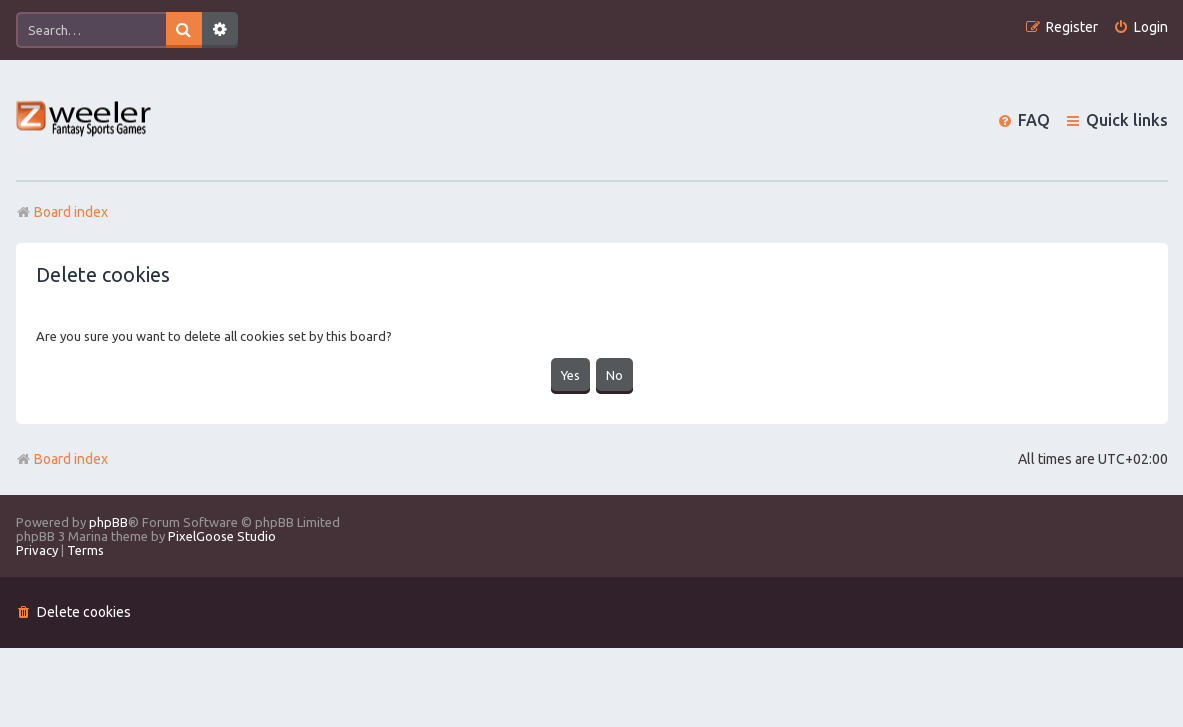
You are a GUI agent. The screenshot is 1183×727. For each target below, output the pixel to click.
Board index (62, 459)
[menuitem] (1140, 27)
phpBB (108, 522)
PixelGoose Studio (222, 536)
